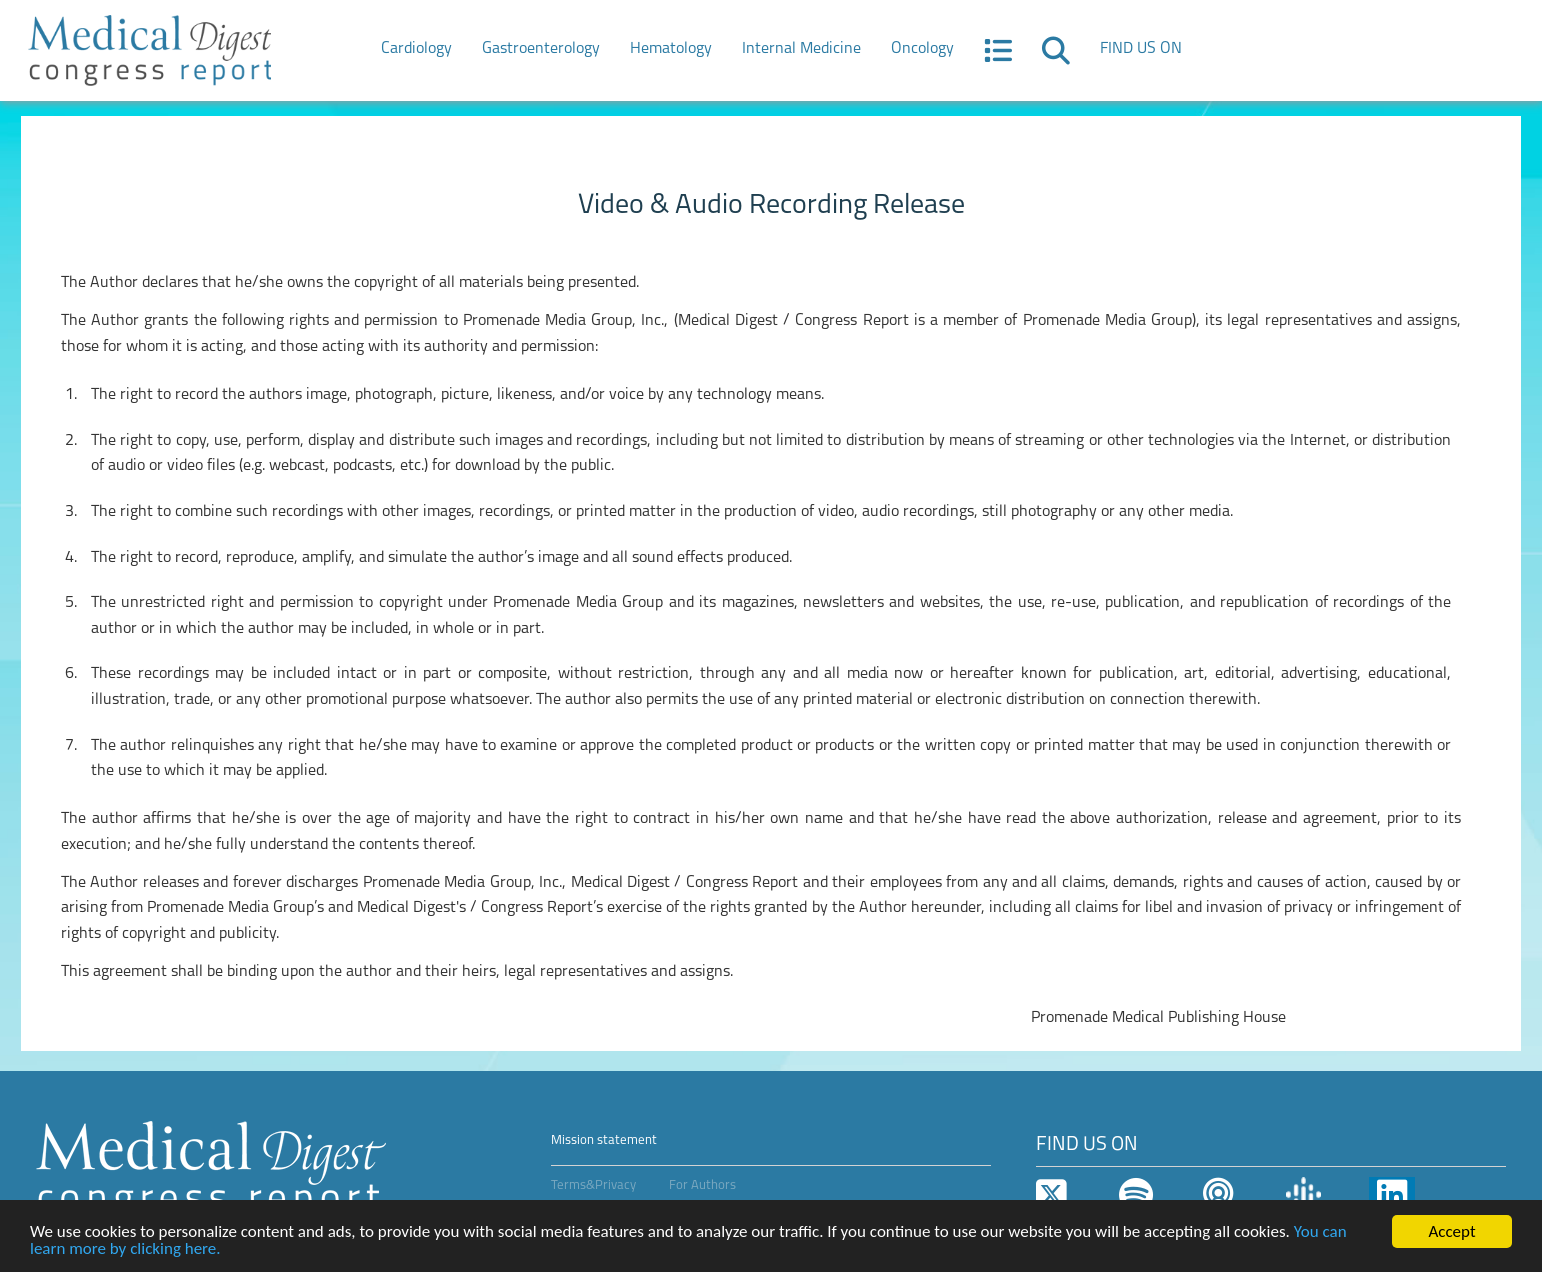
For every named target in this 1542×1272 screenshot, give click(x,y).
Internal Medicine (801, 49)
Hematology (671, 49)
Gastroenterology (541, 49)
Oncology (922, 49)
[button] (998, 57)
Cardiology (416, 49)
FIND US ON (1141, 49)
